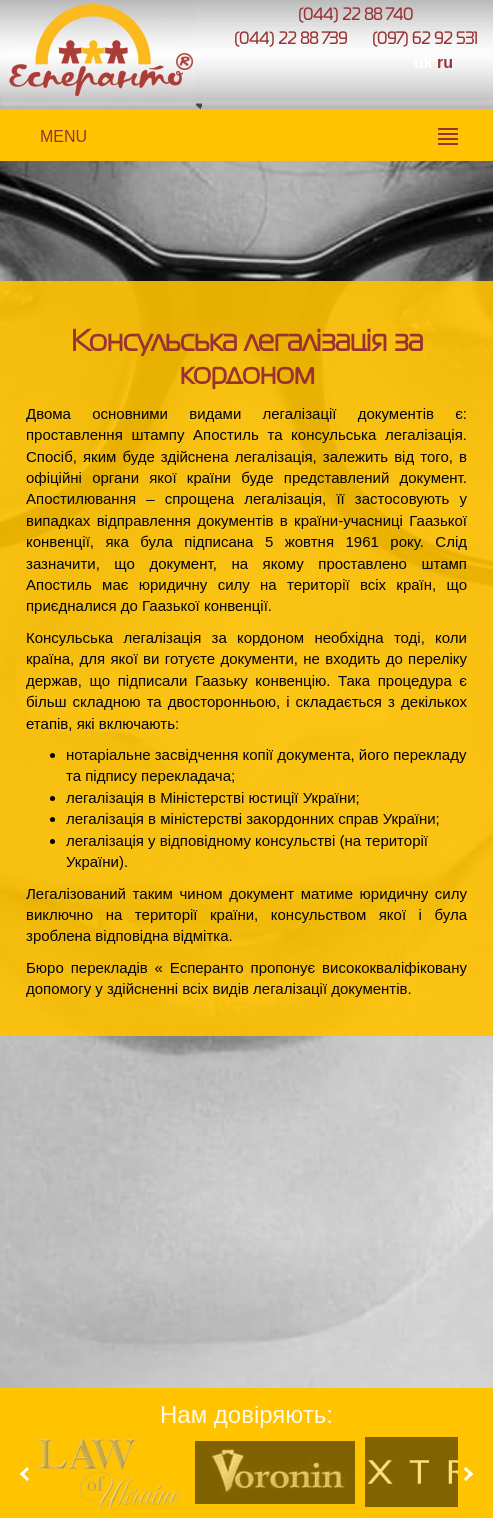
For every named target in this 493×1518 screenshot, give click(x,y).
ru (445, 62)
